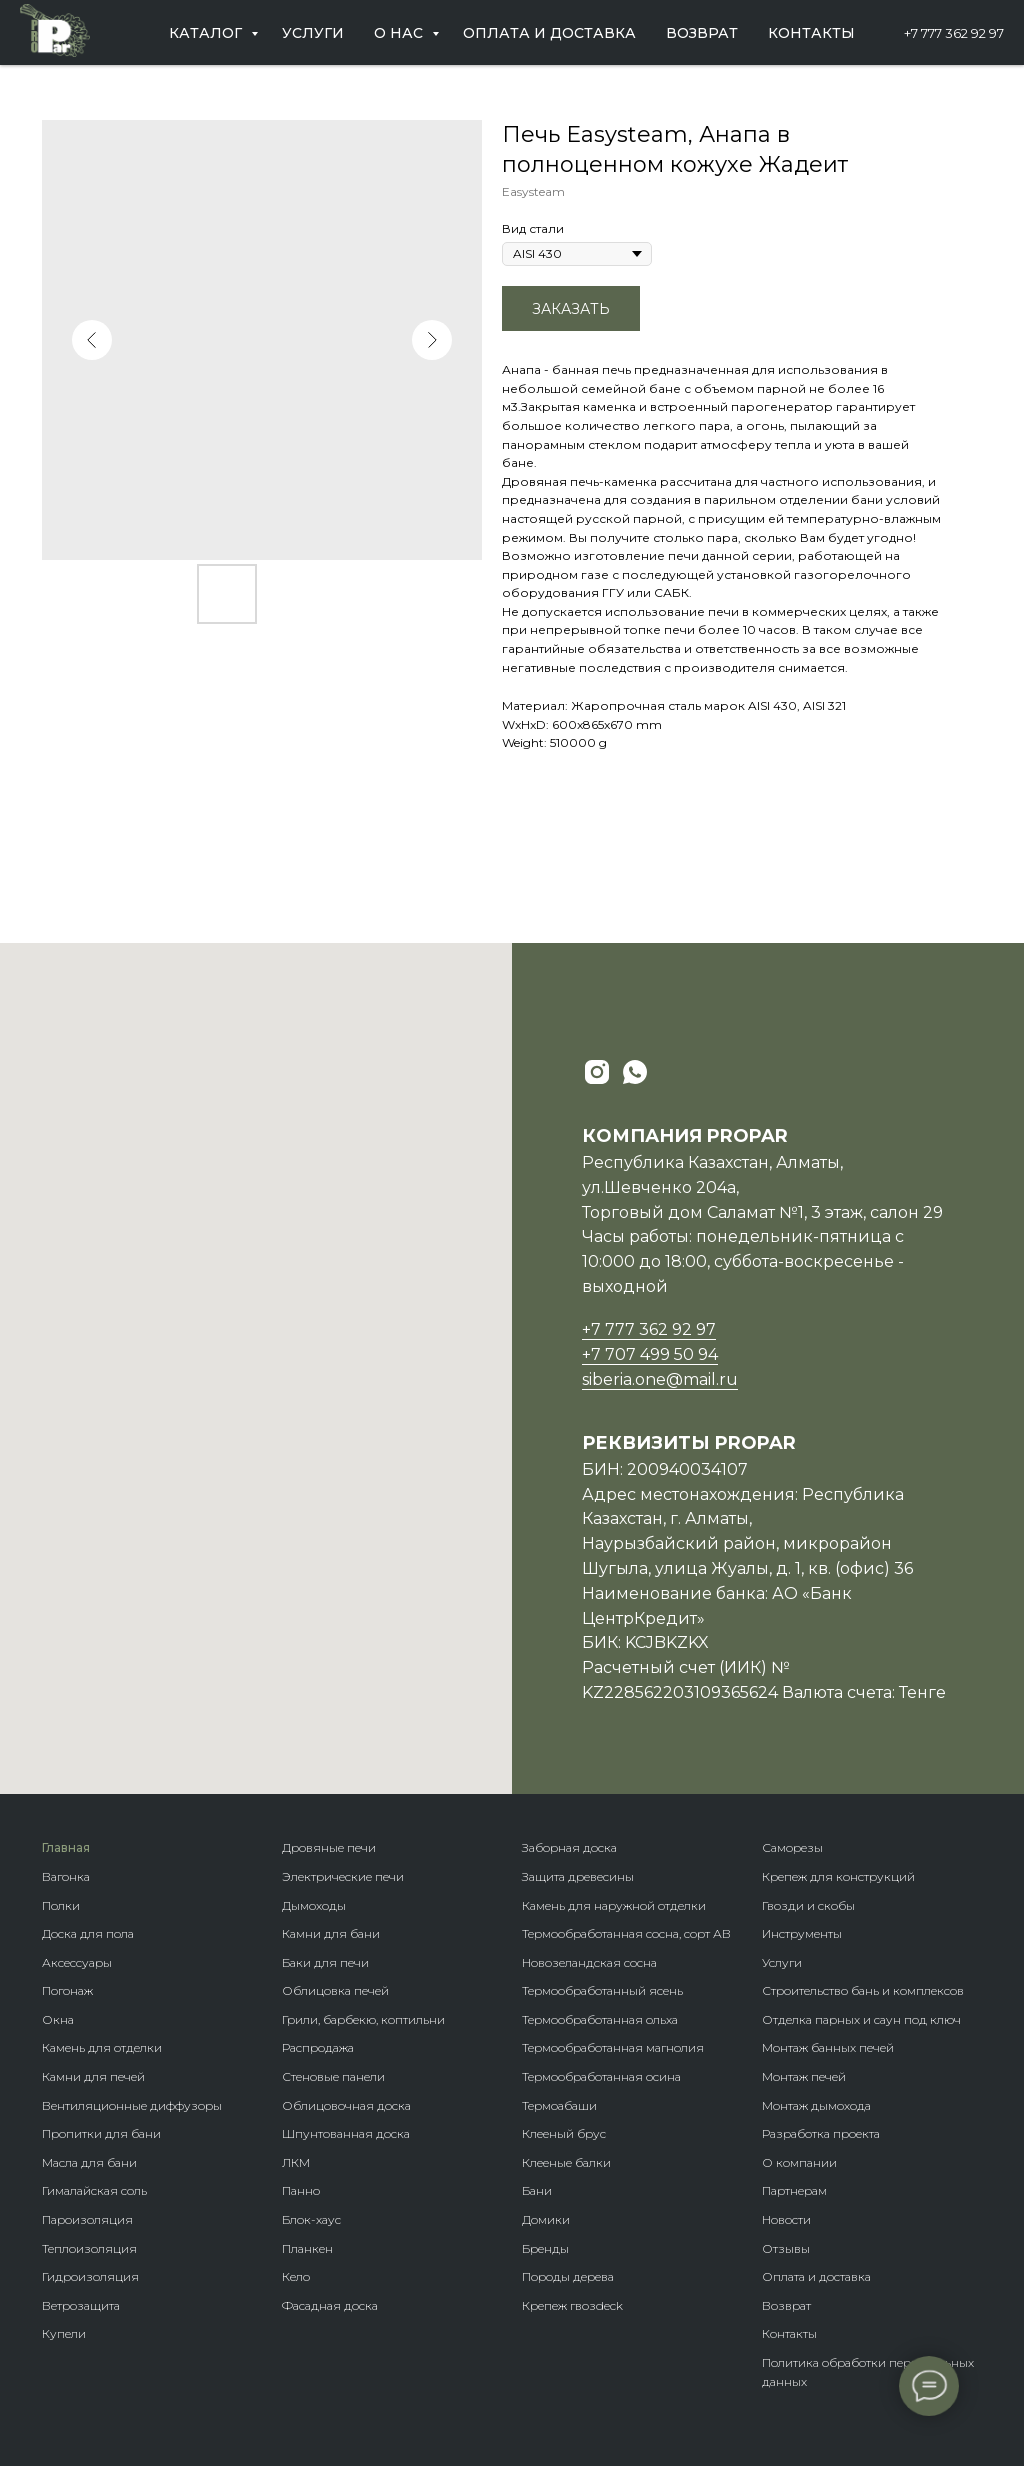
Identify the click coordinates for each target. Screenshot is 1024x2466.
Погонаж (67, 1990)
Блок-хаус (311, 2219)
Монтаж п (790, 2076)
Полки (61, 1905)
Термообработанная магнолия (613, 2047)
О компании (799, 2162)
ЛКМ (296, 2162)
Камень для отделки (102, 2047)
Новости (786, 2219)
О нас (400, 33)
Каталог (207, 33)
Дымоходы (314, 1905)
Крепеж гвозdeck (572, 2305)
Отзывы (786, 2248)
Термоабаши (559, 2105)
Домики (546, 2219)
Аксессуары (77, 1962)
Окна (58, 2019)
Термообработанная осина (601, 2076)
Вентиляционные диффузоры (132, 2105)
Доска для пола (88, 1933)
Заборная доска (569, 1847)
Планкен (307, 2248)
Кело (296, 2276)
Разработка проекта (821, 2133)
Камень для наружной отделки (614, 1905)
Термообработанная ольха (600, 2019)
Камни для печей (93, 2076)
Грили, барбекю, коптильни (363, 2019)
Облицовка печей (335, 1990)
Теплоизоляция (89, 2248)
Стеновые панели (333, 2076)
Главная (66, 1847)
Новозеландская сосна (589, 1962)
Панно (301, 2190)
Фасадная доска (330, 2305)
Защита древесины (578, 1876)
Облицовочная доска (346, 2105)
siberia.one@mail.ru (660, 1379)
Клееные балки (566, 2162)
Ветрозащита (81, 2305)
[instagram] (597, 1072)
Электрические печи (343, 1876)
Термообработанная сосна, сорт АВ (626, 1933)
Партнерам (794, 2190)
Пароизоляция (87, 2219)
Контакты (811, 33)
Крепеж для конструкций (838, 1876)
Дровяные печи (329, 1847)
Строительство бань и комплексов (863, 1990)
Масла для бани (89, 2162)
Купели (64, 2333)
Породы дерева (568, 2276)
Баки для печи (325, 1962)
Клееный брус (564, 2133)
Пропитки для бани (101, 2133)
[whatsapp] (635, 1072)
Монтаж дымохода (816, 2105)
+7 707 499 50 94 (650, 1354)
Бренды (545, 2248)
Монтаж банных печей (828, 2047)
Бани (537, 2190)
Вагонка (66, 1876)
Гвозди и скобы (808, 1905)
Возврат (702, 33)
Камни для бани (331, 1933)
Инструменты (802, 1933)
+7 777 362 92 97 (954, 33)
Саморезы (792, 1847)
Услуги (313, 33)
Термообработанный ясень (602, 1990)
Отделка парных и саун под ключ (861, 2019)
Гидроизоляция (90, 2276)
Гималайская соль (94, 2190)
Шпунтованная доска (346, 2133)
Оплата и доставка (549, 33)
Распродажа (318, 2047)
